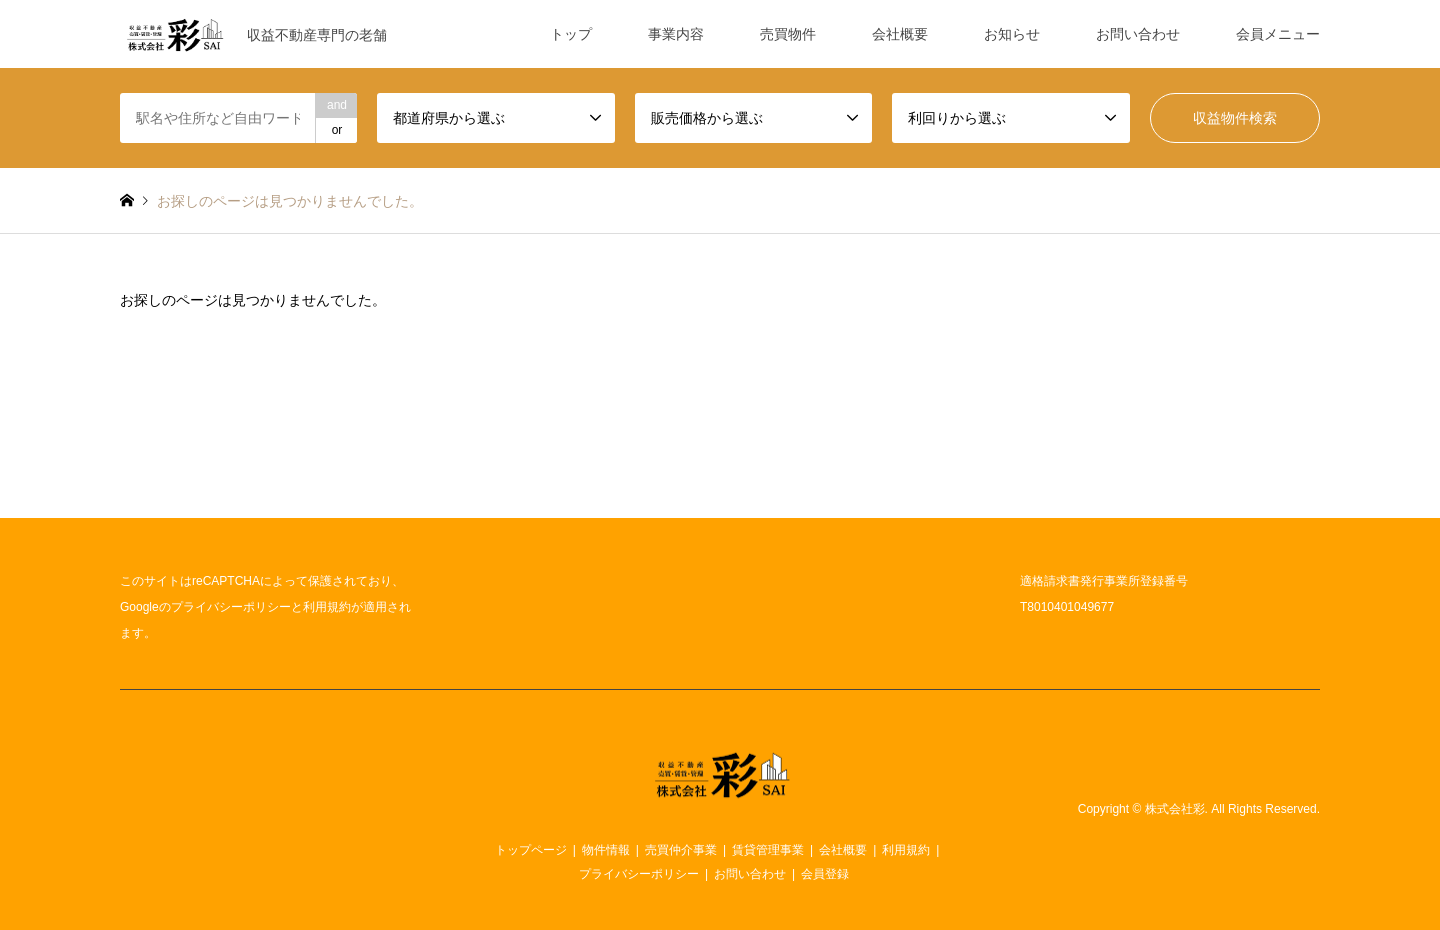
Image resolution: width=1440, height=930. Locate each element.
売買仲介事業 (681, 850)
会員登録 (825, 874)
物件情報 (606, 850)
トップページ (531, 850)
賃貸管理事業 (768, 850)
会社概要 (900, 34)
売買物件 (788, 34)
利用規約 (327, 607)
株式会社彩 (1175, 809)
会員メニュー (1278, 34)
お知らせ (1012, 34)
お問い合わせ (1138, 34)
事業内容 (676, 34)
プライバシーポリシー (231, 607)
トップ (571, 34)
